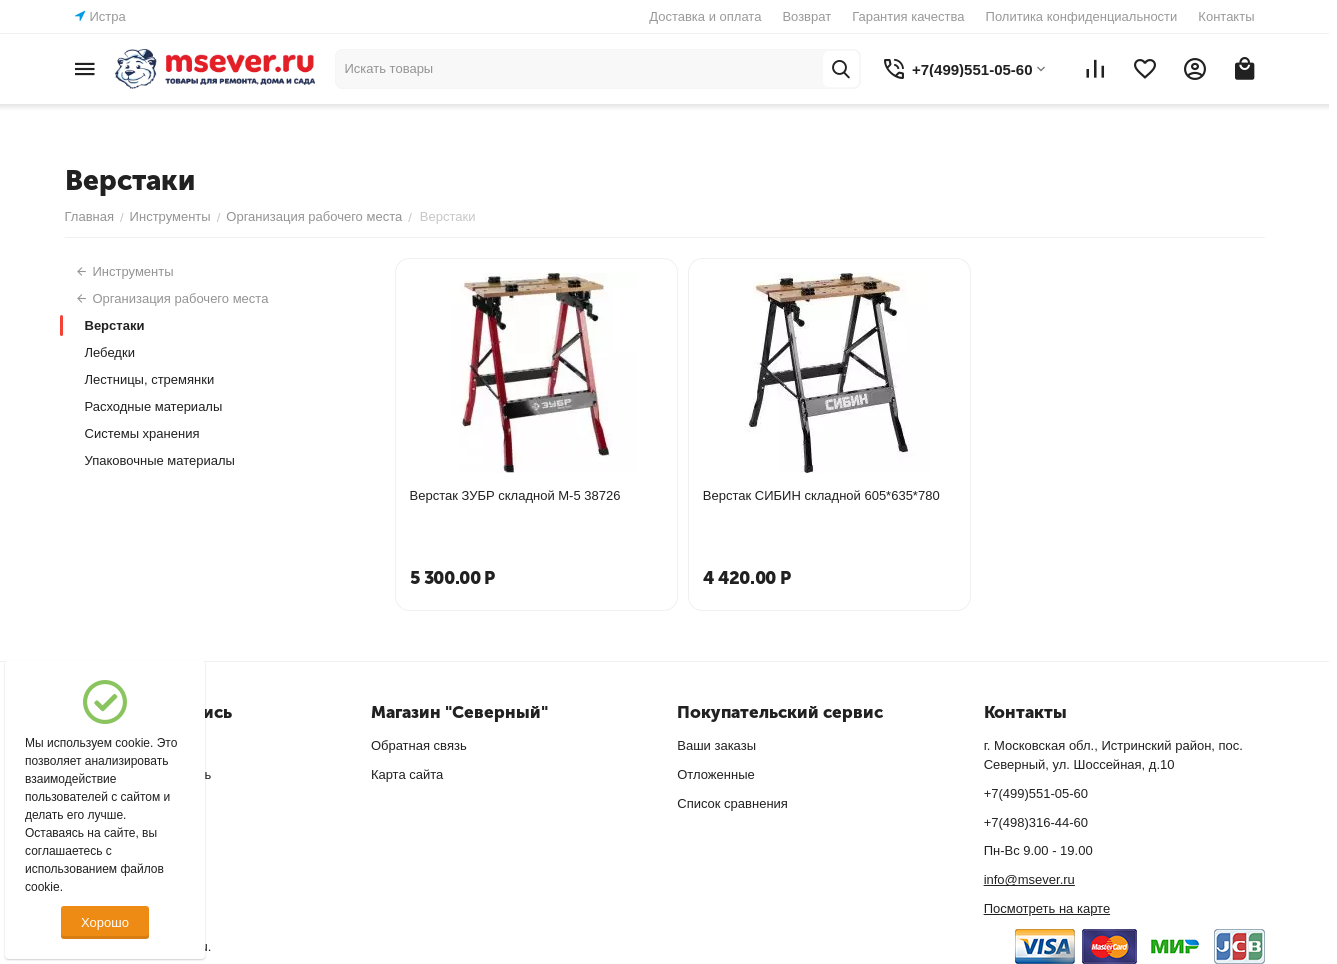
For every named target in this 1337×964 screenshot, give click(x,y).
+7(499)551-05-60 (1036, 793)
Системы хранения (142, 433)
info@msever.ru (1029, 879)
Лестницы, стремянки (150, 379)
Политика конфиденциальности (1082, 16)
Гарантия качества (908, 16)
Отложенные (715, 774)
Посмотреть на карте (1047, 908)
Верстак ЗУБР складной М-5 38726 (515, 495)
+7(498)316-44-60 (1036, 822)
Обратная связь (419, 745)
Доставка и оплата (705, 16)
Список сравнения (732, 803)
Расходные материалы (154, 406)
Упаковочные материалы (160, 460)
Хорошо (105, 922)
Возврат (806, 16)
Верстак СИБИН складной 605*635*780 (821, 495)
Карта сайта (407, 774)
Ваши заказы (716, 745)
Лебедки (110, 352)
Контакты (1226, 16)
